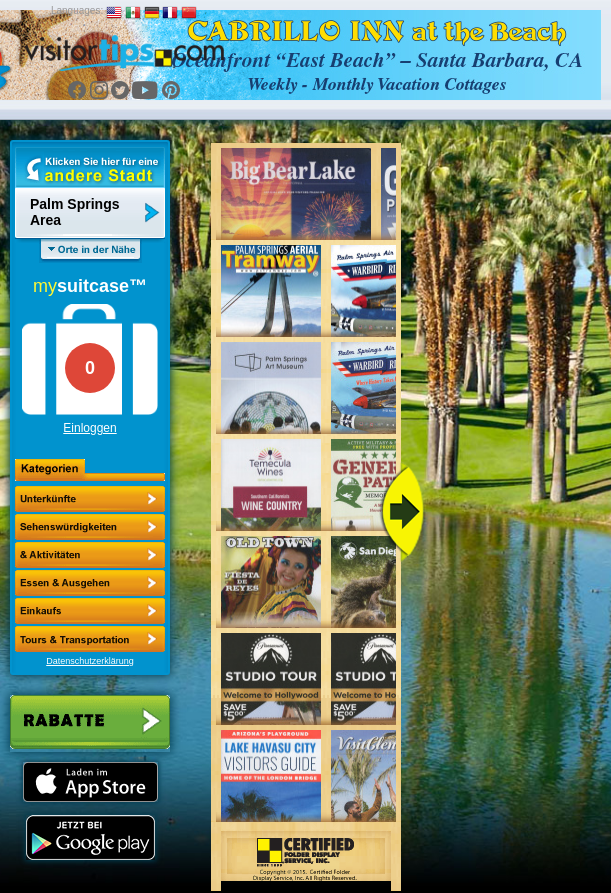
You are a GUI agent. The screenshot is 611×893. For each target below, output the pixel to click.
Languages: (77, 10)
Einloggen (89, 428)
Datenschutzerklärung (90, 661)
